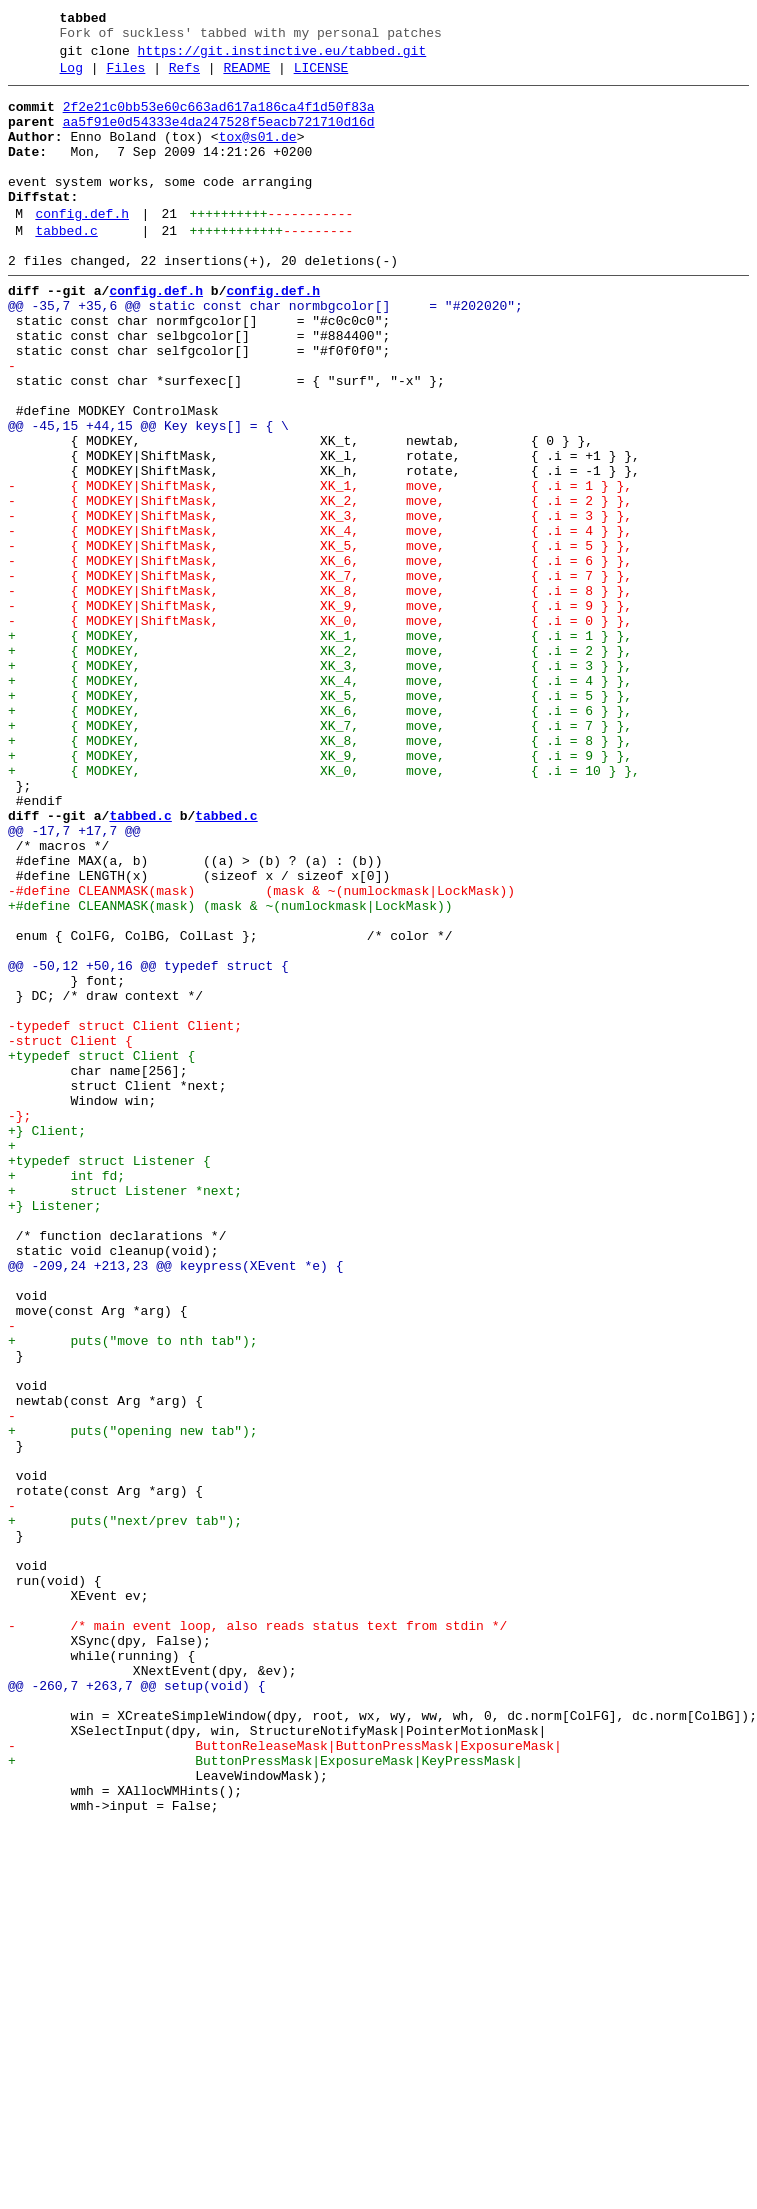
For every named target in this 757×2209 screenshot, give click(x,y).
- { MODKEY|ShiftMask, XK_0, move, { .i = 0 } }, (320, 729)
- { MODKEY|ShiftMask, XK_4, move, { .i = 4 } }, (320, 621)
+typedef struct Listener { (109, 1377)
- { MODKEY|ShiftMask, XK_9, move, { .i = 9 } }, (320, 711)
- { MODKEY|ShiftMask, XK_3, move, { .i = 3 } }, (320, 603)
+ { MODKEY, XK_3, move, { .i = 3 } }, (320, 783)
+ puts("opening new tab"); (133, 1701)
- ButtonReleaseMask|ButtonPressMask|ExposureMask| (285, 2079)
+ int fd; (66, 1395)
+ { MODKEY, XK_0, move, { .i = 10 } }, (324, 909)
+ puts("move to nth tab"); (133, 1593)
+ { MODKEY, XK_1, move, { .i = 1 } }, (320, 747)
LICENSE (321, 77)
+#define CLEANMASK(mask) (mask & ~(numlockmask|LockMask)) (230, 1071)
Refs (184, 77)
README (246, 77)
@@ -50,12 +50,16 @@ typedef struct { (148, 1143)
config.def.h (82, 247)
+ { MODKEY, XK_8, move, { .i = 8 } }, (320, 873)
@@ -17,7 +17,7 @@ (74, 981)
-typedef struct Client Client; (125, 1215)
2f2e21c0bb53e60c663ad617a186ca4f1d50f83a (219, 119)
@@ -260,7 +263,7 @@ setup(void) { (136, 2007)
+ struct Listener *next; (125, 1413)
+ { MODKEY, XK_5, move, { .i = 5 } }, (320, 819)
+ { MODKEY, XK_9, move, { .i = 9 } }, (320, 891)
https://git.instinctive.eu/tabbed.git (282, 57)
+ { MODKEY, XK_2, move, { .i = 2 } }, (320, 765)
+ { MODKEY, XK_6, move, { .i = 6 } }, (320, 837)
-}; (19, 1323)
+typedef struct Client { (101, 1251)
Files (125, 77)
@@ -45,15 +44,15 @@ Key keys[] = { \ (148, 495)
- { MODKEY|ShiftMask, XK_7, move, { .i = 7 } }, (320, 675)
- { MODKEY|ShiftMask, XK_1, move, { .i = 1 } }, (320, 567)
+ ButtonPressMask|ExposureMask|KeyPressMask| (265, 2097)
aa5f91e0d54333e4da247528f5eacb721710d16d (219, 137)
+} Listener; (55, 1431)
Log (71, 77)
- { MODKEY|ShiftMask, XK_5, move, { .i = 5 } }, (320, 639)
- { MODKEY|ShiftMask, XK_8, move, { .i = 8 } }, (320, 693)
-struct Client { (70, 1233)
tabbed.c (66, 267)
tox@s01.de (258, 155)
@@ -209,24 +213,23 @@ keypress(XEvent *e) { (175, 1503)
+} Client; (47, 1341)
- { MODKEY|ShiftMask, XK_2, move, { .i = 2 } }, (320, 585)
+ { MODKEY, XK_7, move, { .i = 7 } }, (320, 855)
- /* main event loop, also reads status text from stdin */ (257, 1935)
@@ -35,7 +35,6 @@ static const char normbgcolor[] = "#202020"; (265, 351)
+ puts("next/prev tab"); (125, 1809)
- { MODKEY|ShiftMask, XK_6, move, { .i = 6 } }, (320, 657)
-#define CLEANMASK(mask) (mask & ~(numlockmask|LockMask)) (261, 1053)
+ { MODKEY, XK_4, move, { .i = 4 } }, (320, 801)
